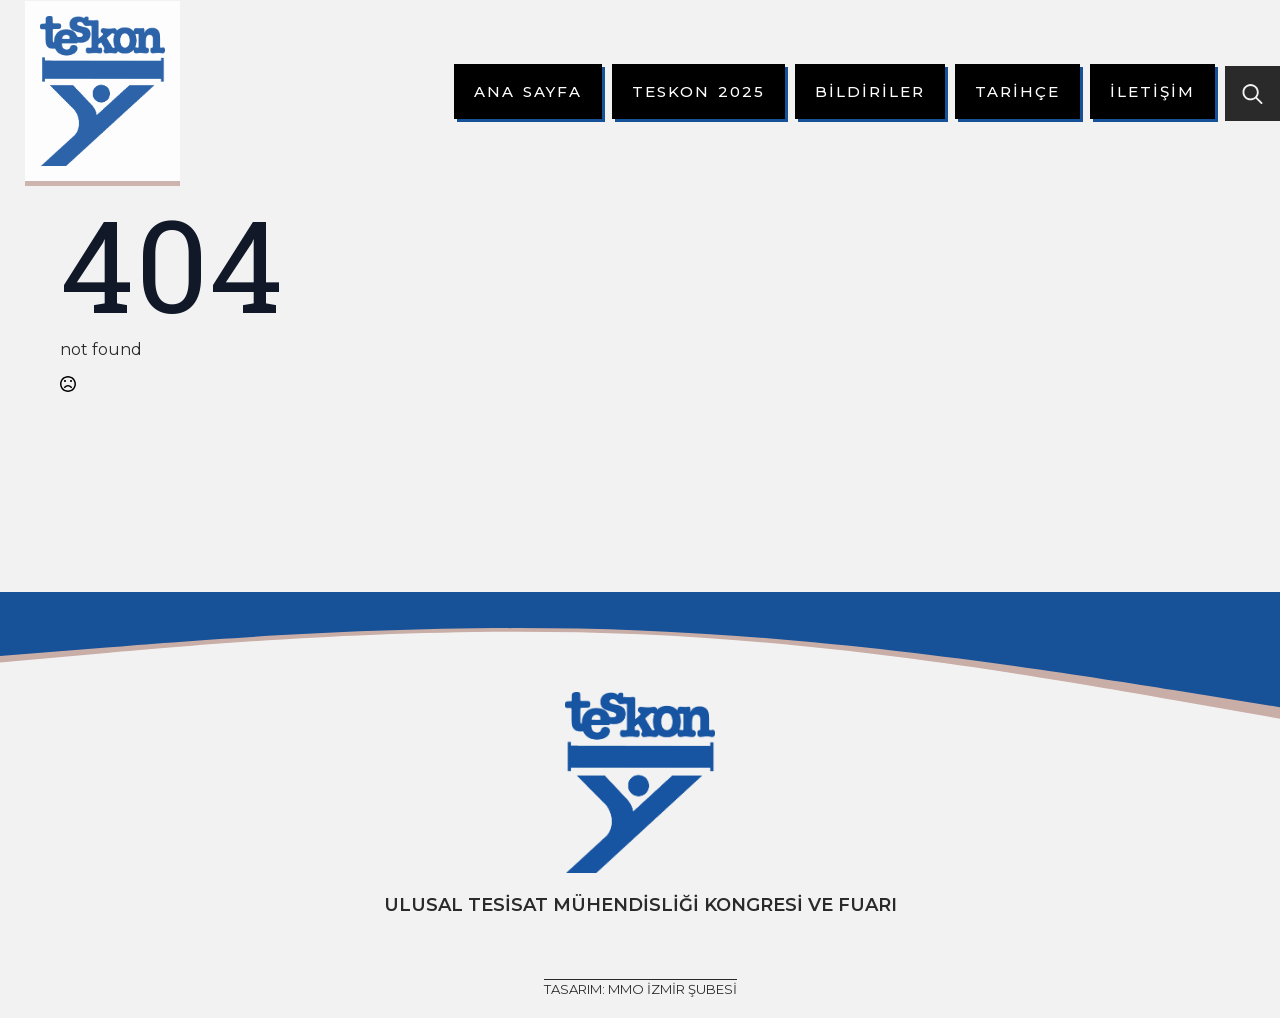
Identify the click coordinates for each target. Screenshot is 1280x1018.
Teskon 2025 (698, 91)
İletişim (1152, 91)
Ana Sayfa (528, 91)
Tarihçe (1017, 91)
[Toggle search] (1252, 93)
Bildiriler (870, 91)
